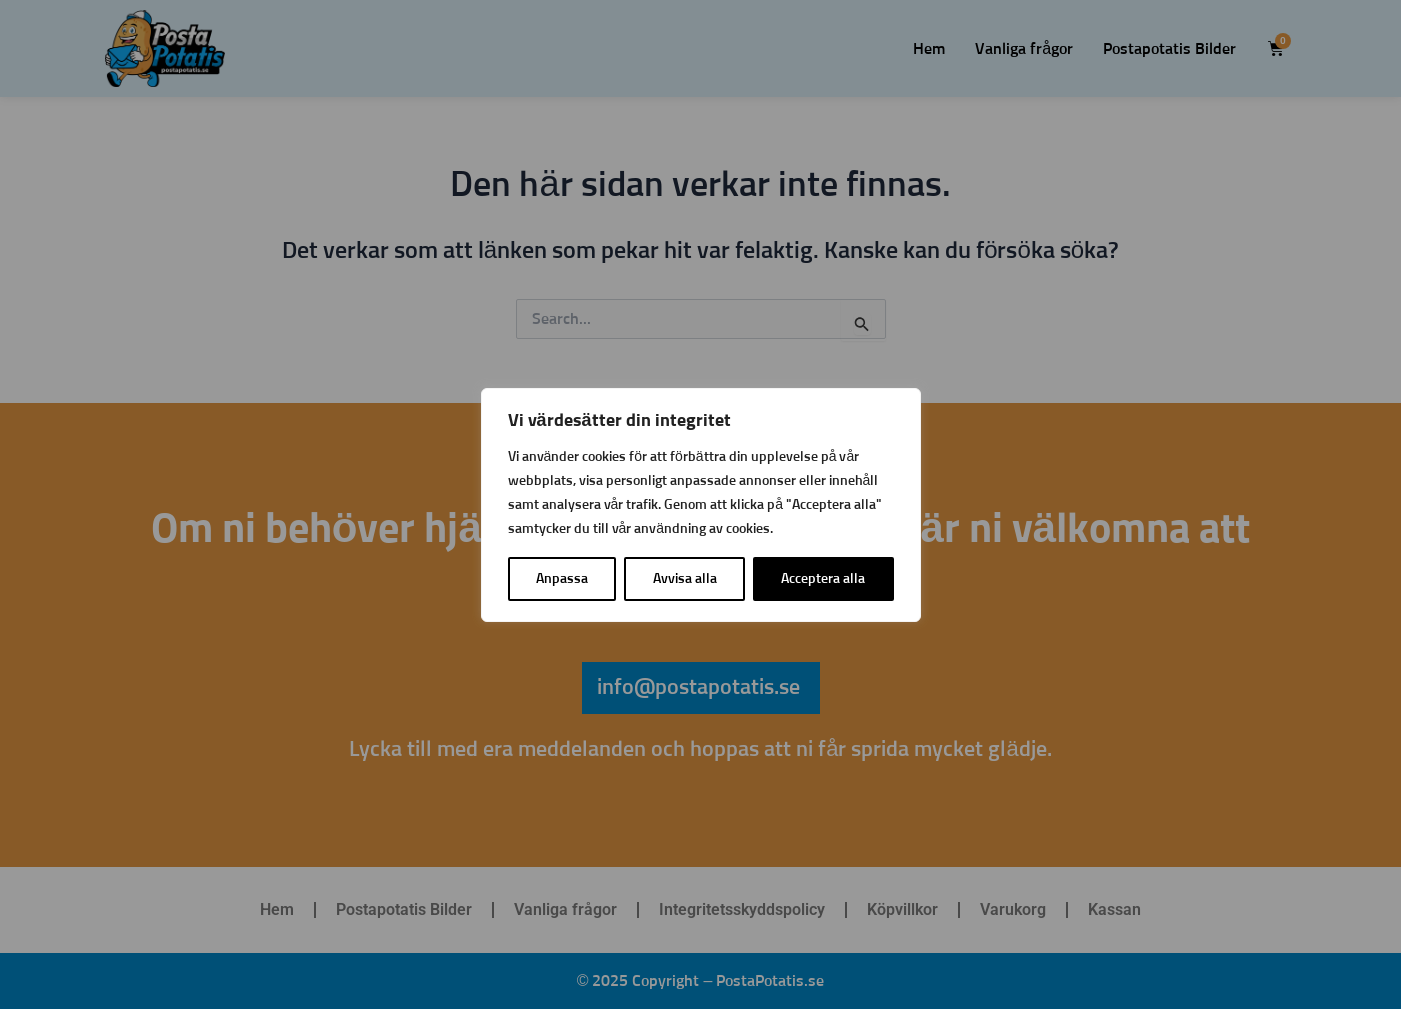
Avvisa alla (685, 579)
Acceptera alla (823, 579)
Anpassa (562, 579)
